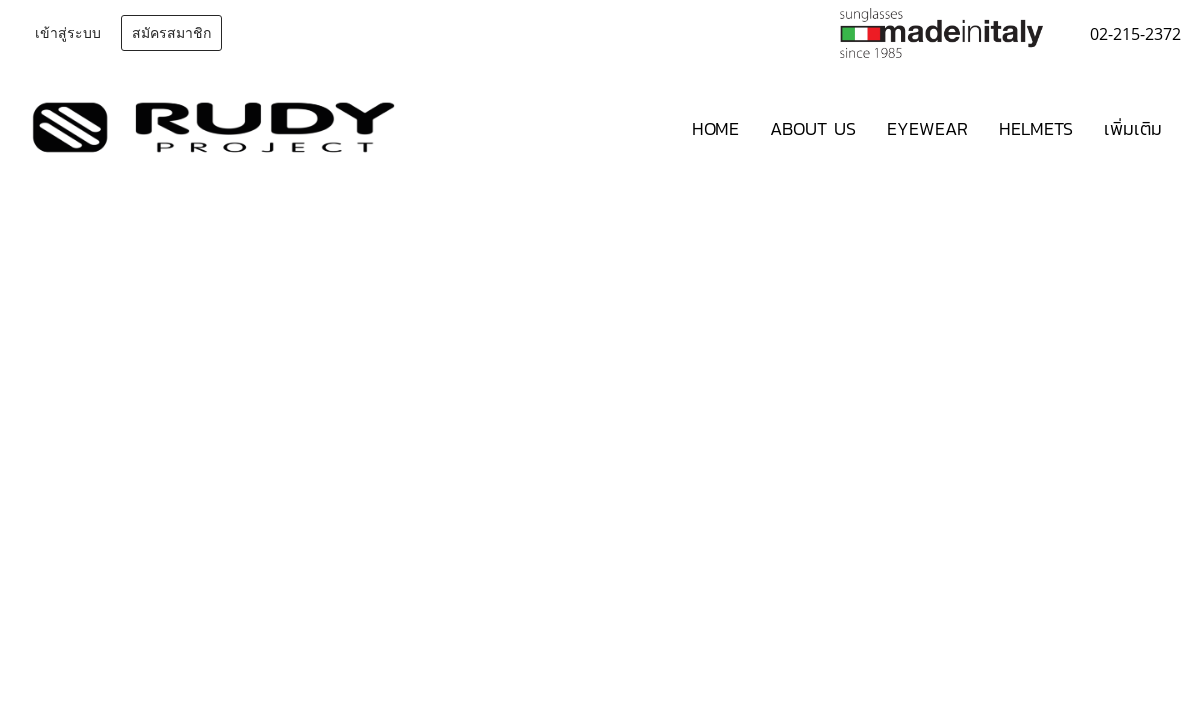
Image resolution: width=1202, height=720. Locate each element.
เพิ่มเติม (1133, 128)
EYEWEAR (927, 128)
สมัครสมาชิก (171, 33)
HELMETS (1036, 128)
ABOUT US (813, 128)
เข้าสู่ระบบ (68, 33)
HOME (715, 128)
